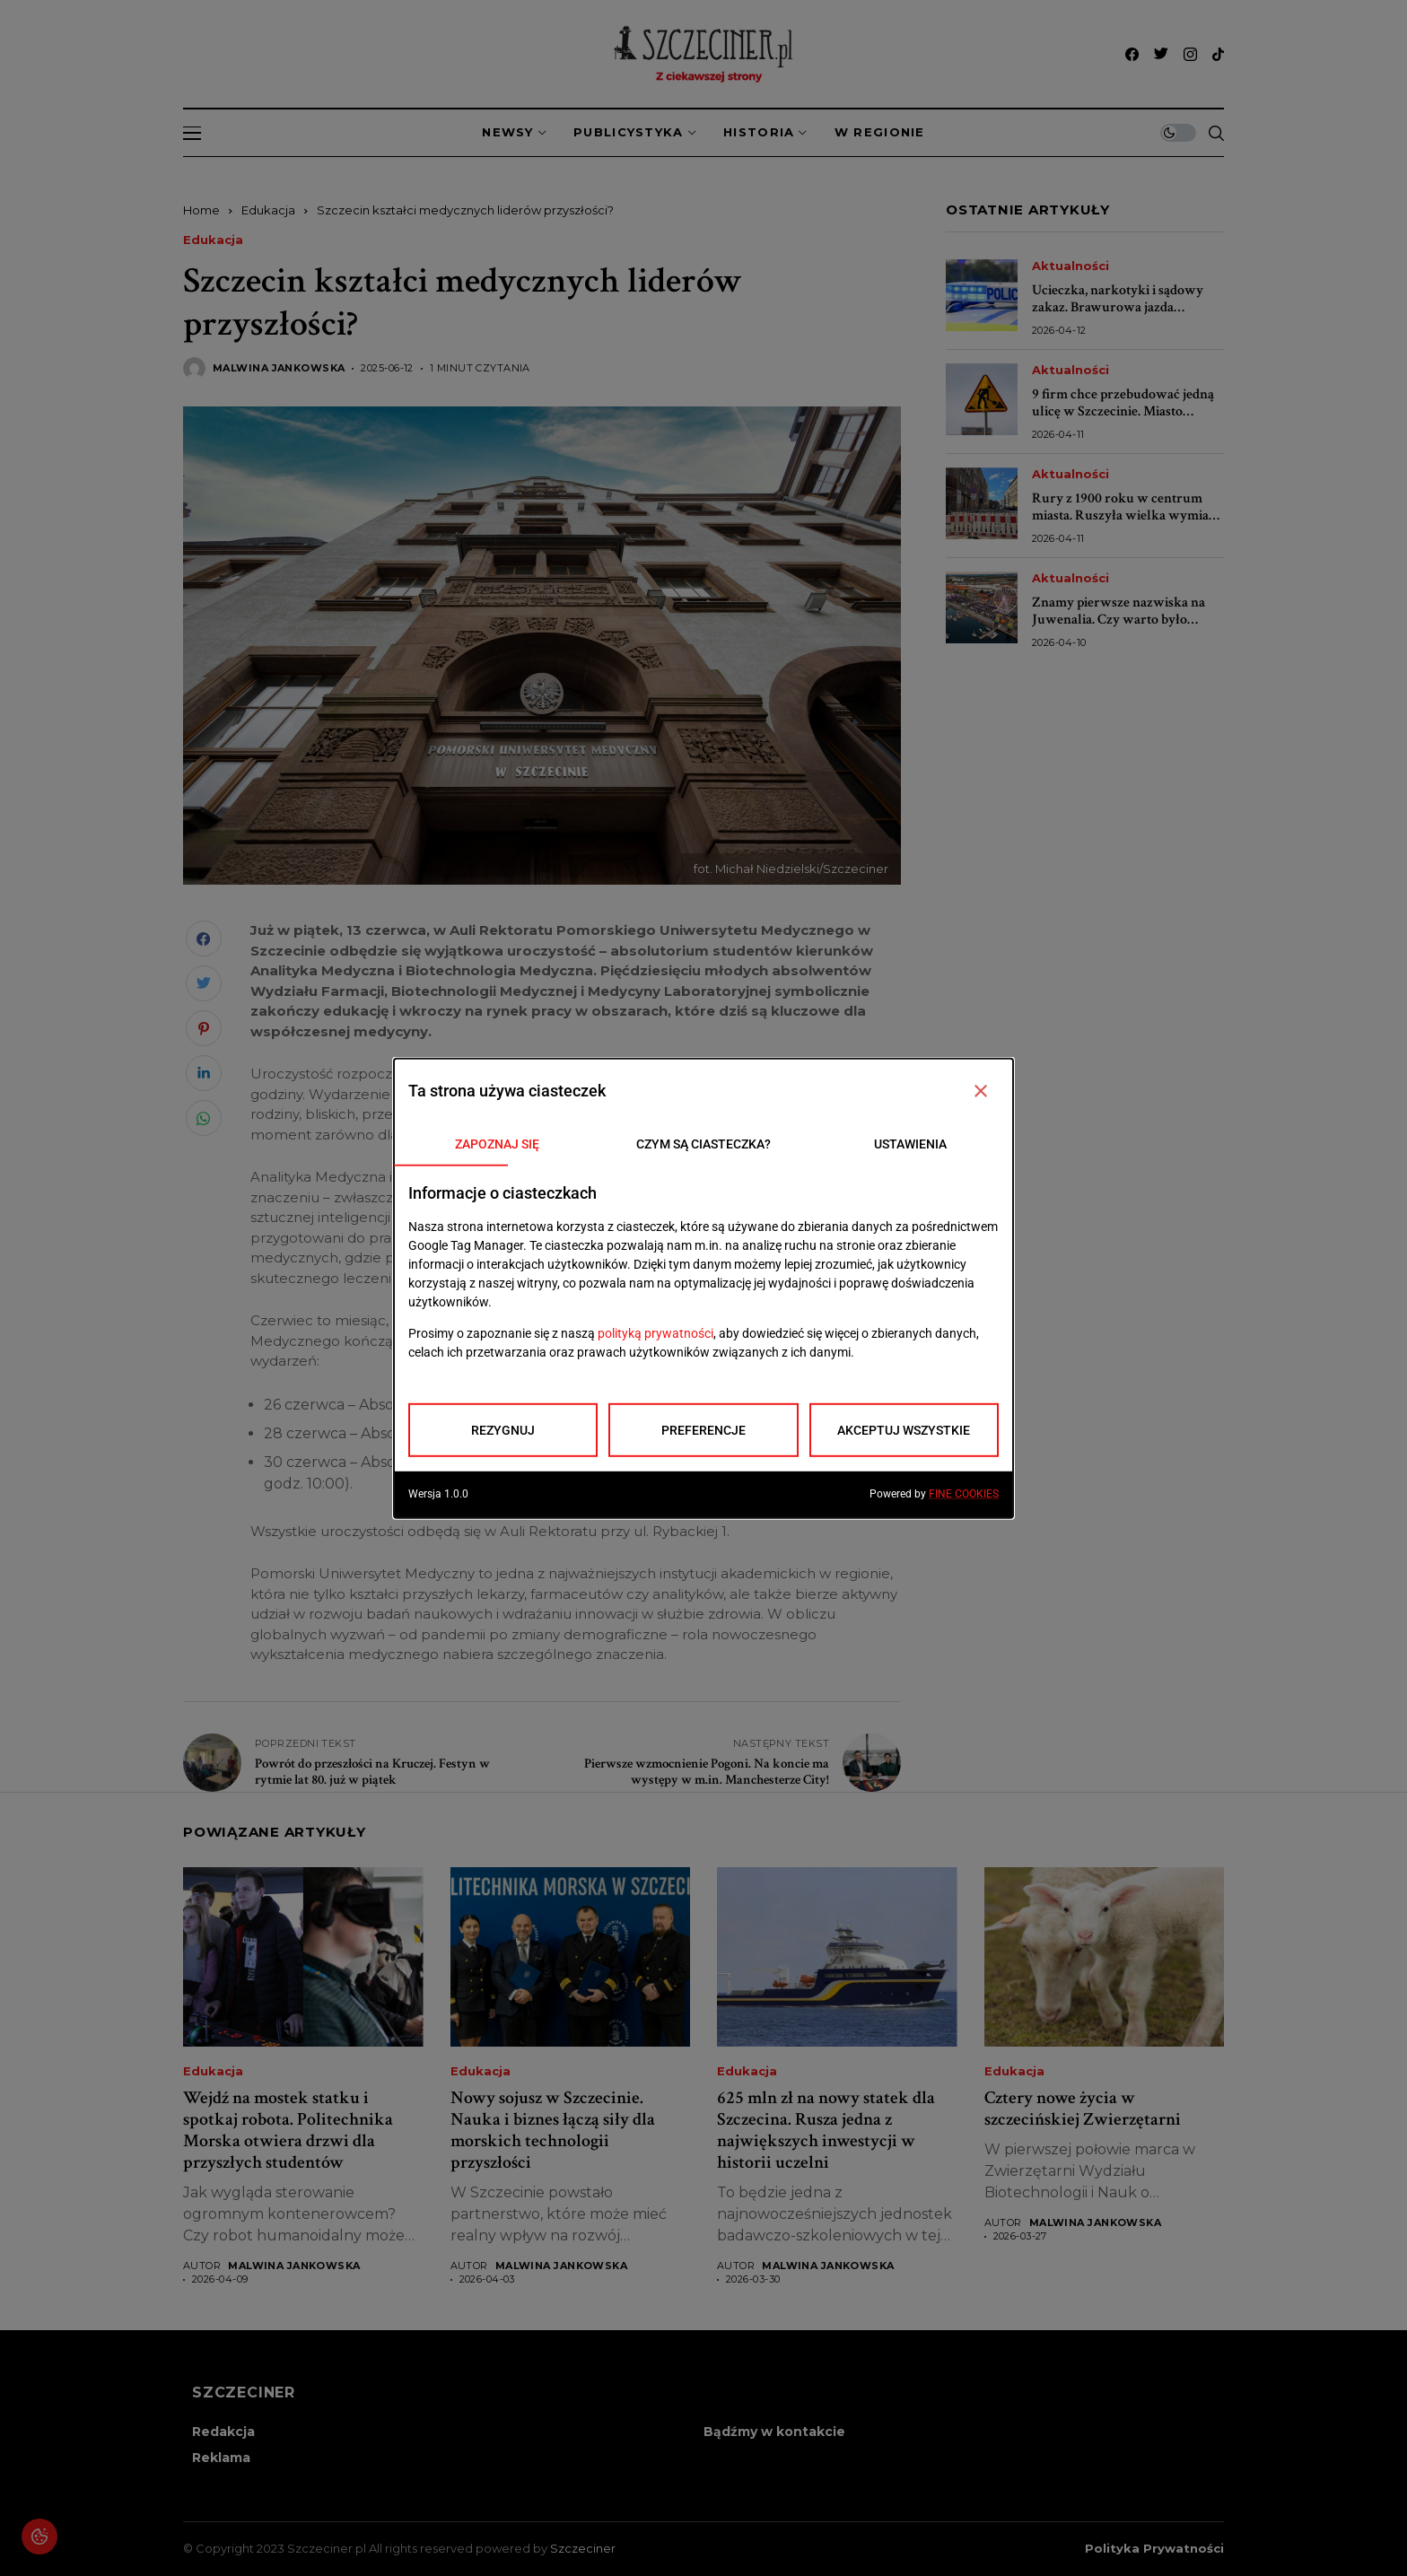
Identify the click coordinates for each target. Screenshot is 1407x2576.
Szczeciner (583, 2548)
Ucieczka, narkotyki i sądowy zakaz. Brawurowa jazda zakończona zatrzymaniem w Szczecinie (1117, 316)
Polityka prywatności (1154, 2548)
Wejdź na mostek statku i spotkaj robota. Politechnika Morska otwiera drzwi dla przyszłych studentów (288, 2130)
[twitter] (1161, 54)
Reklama (221, 2457)
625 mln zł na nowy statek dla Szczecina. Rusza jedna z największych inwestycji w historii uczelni (826, 2130)
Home (201, 210)
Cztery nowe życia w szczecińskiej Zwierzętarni (1082, 2108)
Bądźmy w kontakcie (774, 2431)
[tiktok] (1218, 54)
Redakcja (223, 2431)
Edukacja (268, 210)
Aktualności (1070, 266)
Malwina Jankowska (279, 368)
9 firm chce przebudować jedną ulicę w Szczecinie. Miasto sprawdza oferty (1123, 411)
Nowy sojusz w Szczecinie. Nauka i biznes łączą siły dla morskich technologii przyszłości (552, 2130)
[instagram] (1190, 54)
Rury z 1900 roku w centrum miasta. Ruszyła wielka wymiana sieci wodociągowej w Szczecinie (1127, 515)
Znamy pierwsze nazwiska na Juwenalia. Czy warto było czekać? (1118, 619)
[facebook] (1132, 54)
